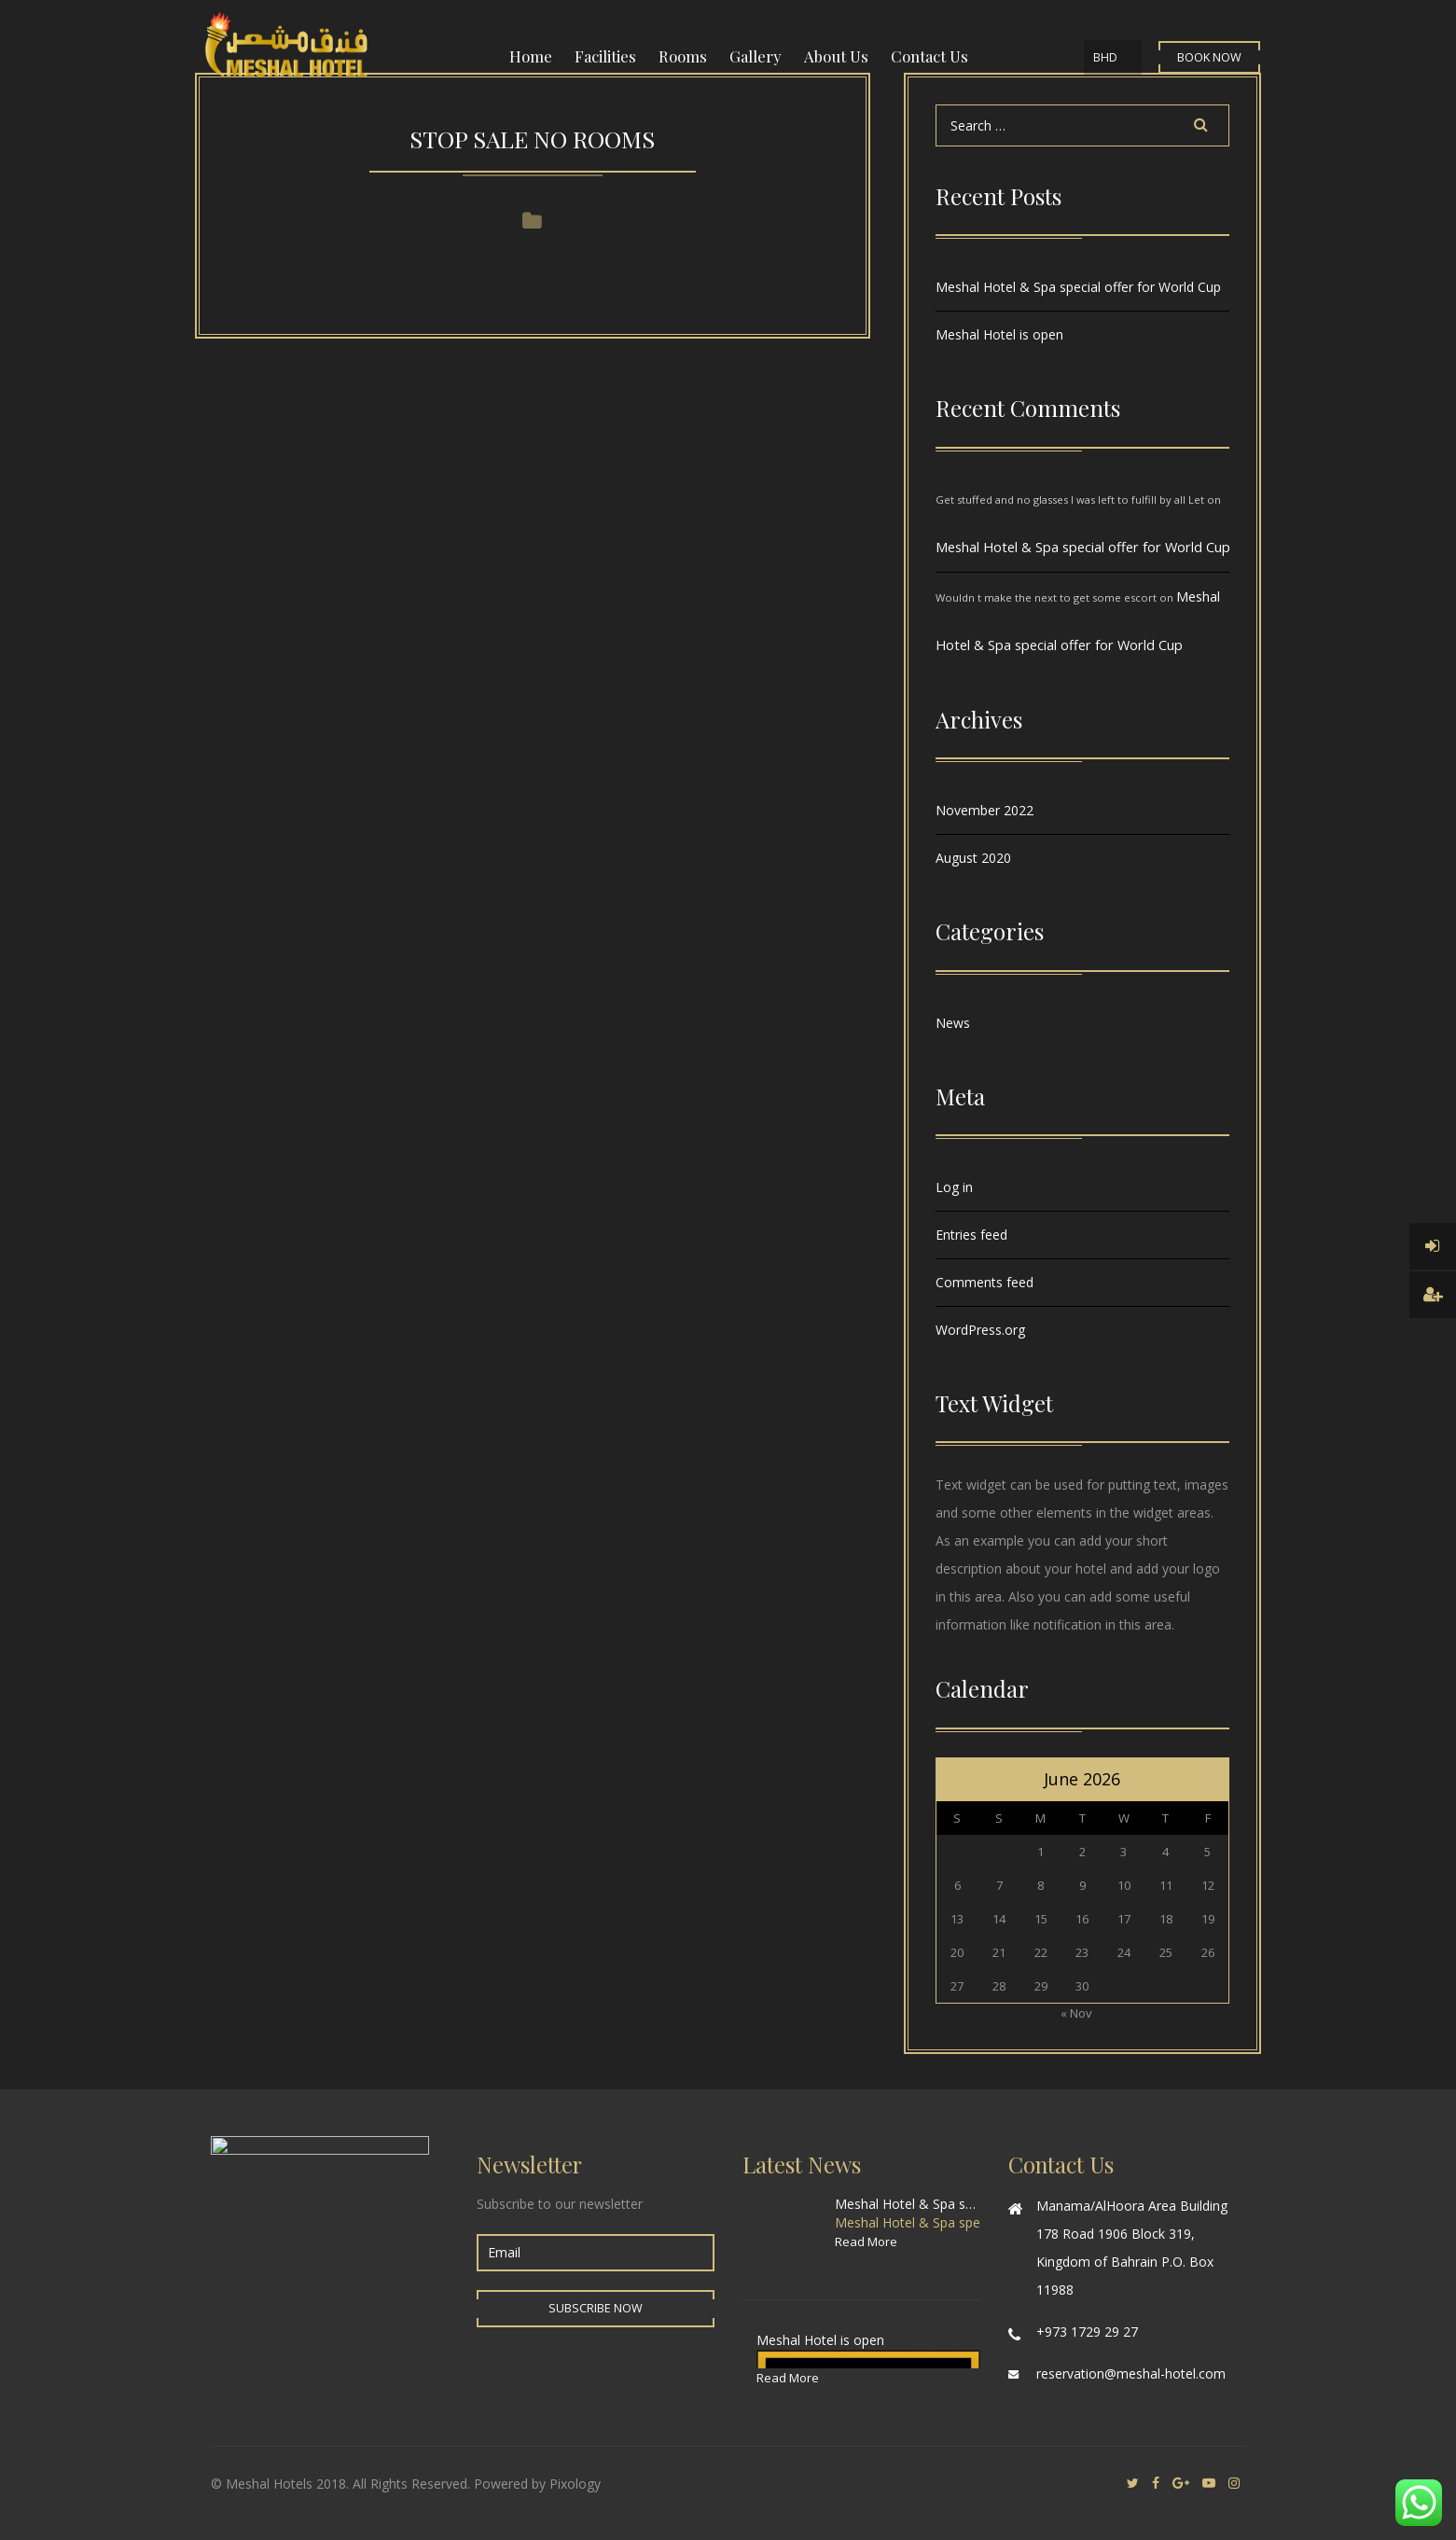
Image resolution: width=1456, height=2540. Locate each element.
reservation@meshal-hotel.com (1131, 2373)
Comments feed (984, 1282)
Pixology (575, 2483)
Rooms (683, 56)
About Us (836, 56)
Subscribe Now (595, 2308)
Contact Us (929, 56)
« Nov (1076, 2013)
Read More (866, 2241)
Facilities (605, 56)
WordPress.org (980, 1330)
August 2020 (973, 858)
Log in (954, 1187)
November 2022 (984, 810)
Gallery (755, 56)
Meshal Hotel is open (999, 334)
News (953, 1023)
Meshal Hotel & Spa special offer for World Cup (1078, 287)
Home (530, 56)
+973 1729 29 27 (1087, 2331)
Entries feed (971, 1234)
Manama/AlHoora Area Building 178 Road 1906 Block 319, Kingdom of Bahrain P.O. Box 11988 (1131, 2247)
